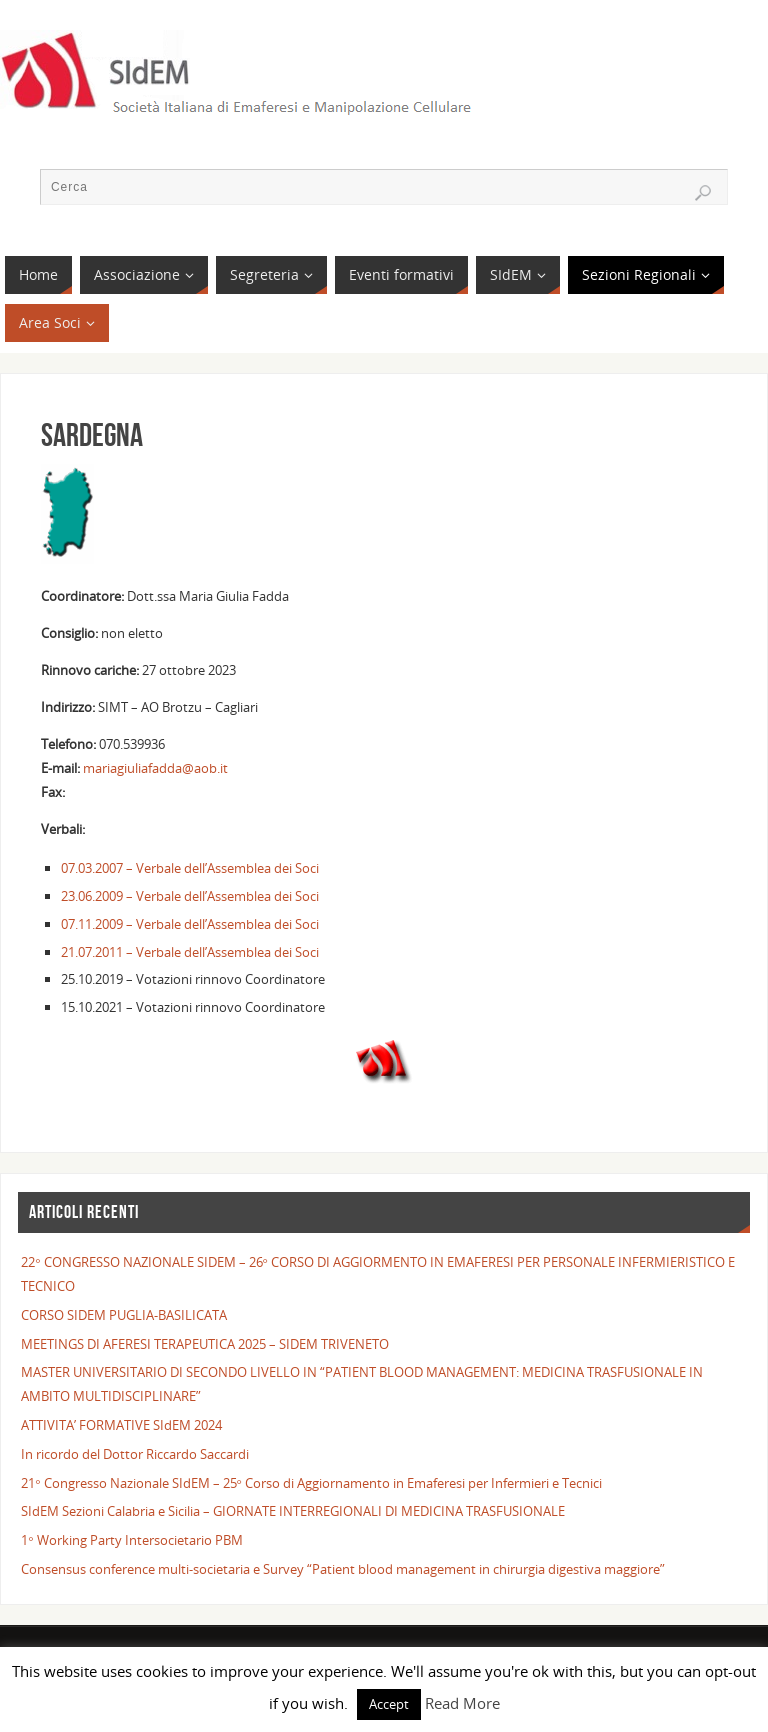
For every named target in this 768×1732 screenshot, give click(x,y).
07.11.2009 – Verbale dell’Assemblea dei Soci (190, 924)
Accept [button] (389, 1704)
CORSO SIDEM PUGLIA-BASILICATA (124, 1315)
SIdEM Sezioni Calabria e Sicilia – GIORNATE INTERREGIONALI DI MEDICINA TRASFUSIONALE (293, 1511)
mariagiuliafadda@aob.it (154, 768)
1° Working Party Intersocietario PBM (131, 1540)
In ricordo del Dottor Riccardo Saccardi (135, 1454)
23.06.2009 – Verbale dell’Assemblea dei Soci (190, 896)
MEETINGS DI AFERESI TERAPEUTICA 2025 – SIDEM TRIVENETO (205, 1344)
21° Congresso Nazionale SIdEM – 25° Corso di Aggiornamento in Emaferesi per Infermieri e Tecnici (311, 1483)
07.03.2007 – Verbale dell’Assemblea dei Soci (190, 868)
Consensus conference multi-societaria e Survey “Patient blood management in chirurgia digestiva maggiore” (343, 1569)
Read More (462, 1703)
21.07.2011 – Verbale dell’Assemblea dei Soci (190, 952)
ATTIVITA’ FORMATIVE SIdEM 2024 (121, 1425)
